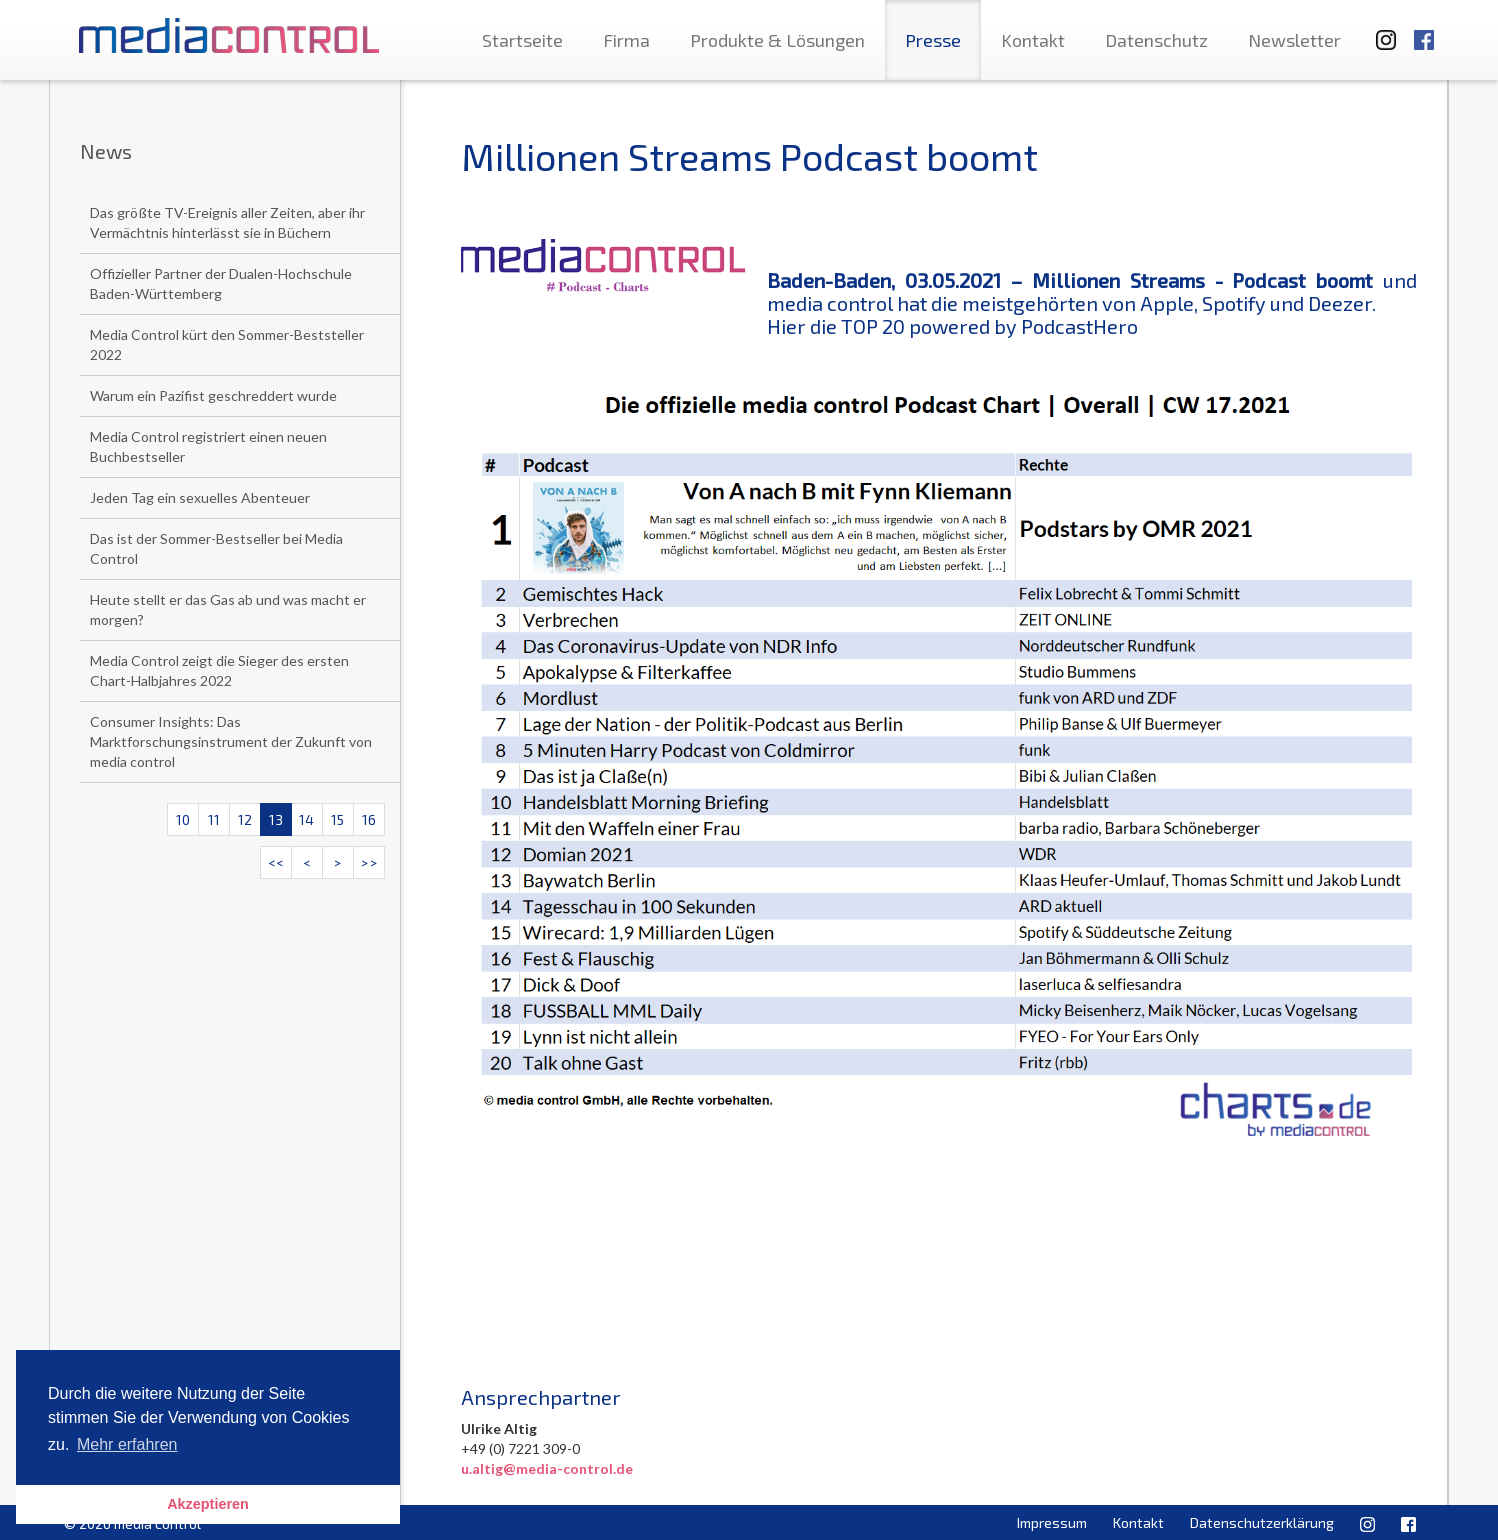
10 (183, 819)
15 (337, 819)
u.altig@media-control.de (547, 1468)
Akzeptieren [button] (208, 1504)
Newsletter (1294, 40)
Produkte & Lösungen (777, 40)
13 (276, 819)
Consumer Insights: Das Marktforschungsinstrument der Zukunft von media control (231, 741)
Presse (933, 40)
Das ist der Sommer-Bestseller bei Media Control (216, 548)
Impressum (1052, 1522)
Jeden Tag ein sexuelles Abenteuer (200, 497)
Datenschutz (1156, 40)
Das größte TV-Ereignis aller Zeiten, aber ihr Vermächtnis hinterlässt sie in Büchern (227, 222)
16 (369, 819)
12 (245, 819)
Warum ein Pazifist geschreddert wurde (213, 395)
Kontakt (1033, 40)
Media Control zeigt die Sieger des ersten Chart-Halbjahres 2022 (219, 670)
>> (369, 862)
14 (306, 819)
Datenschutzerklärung (1262, 1522)
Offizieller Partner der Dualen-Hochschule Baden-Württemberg (221, 283)
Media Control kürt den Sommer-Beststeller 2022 (227, 344)
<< (276, 862)
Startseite (522, 40)
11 (214, 819)
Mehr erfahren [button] (127, 1444)
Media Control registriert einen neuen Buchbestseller (208, 446)
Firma (626, 40)
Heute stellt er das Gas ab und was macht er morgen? (228, 609)
